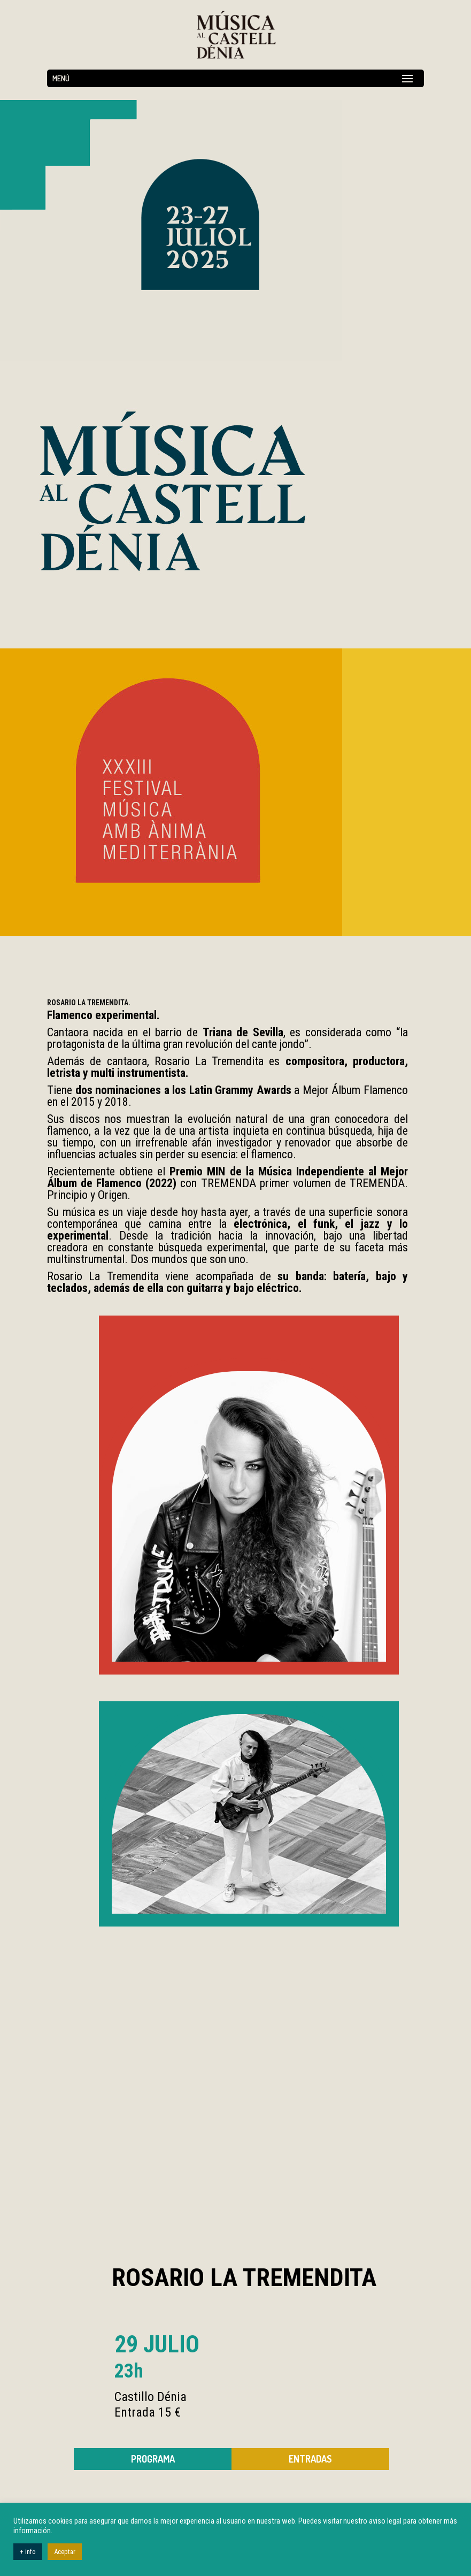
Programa (153, 2459)
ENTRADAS (310, 2459)
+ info (28, 2552)
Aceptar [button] (64, 2552)
